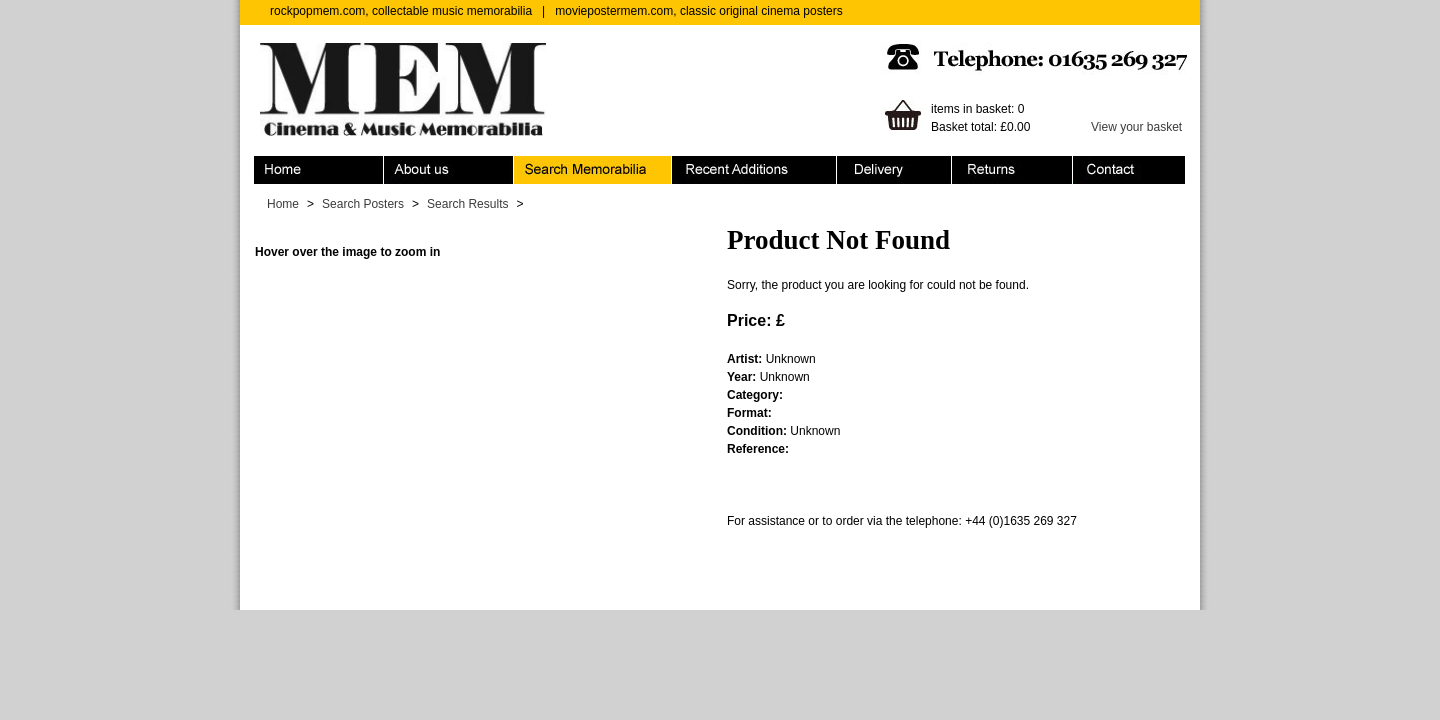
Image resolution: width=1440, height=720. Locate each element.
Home (319, 170)
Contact (1129, 170)
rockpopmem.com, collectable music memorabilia (401, 11)
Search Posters (363, 204)
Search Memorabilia (593, 170)
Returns (1012, 170)
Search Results (467, 204)
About (449, 170)
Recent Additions (754, 170)
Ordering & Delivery (894, 170)
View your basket (1136, 127)
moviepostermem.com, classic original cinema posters (698, 11)
